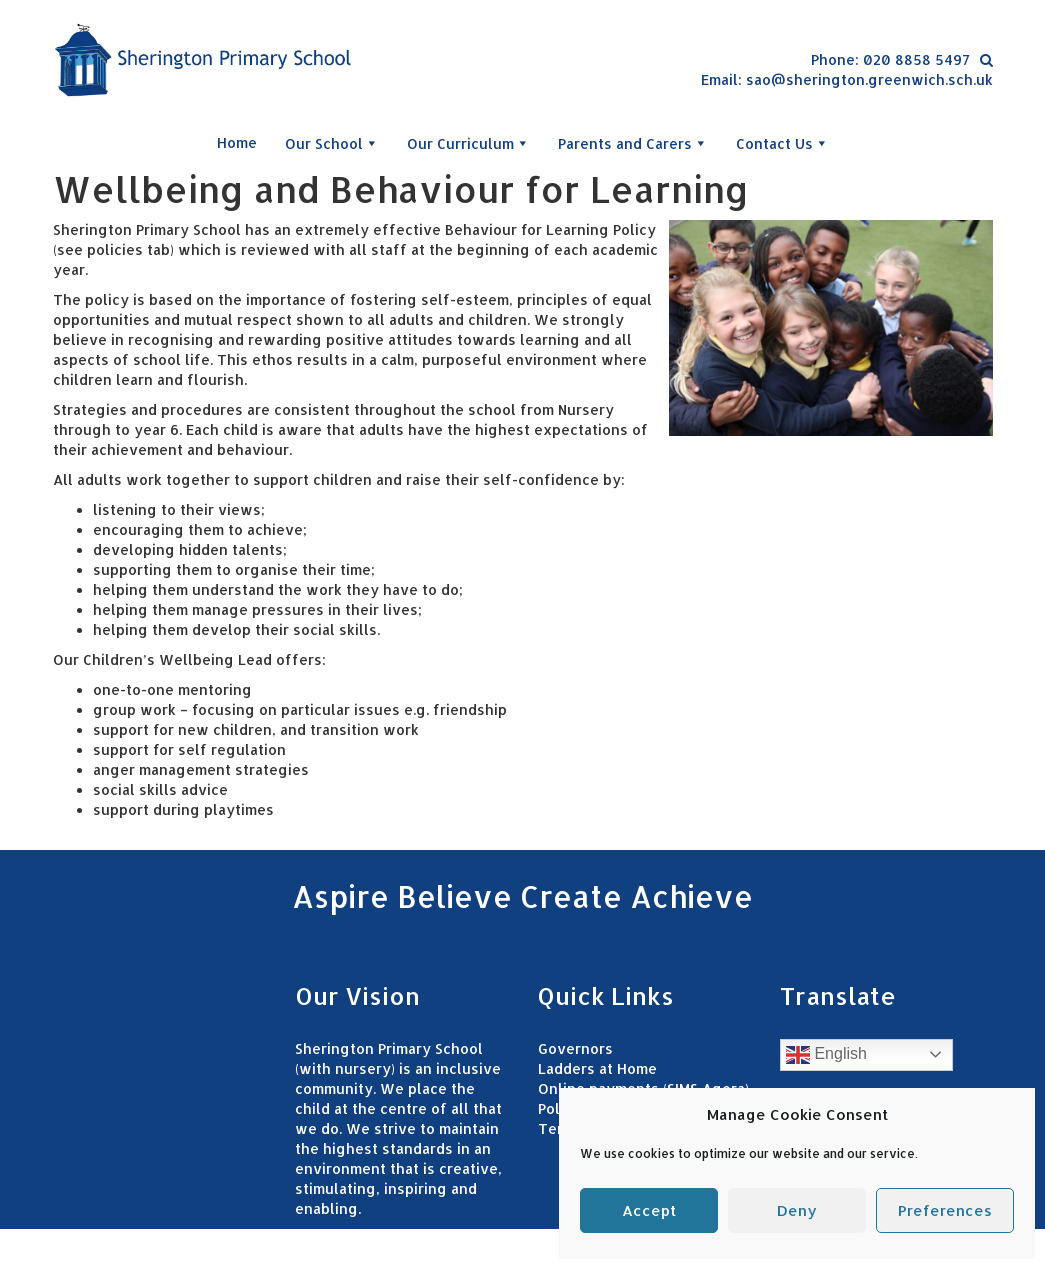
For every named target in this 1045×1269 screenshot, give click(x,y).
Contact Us (782, 143)
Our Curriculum (468, 143)
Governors (575, 1048)
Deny (797, 1210)
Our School (332, 143)
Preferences (945, 1210)
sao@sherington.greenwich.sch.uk (869, 79)
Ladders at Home (597, 1068)
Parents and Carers (633, 143)
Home (237, 142)
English (826, 1055)
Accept (649, 1210)
